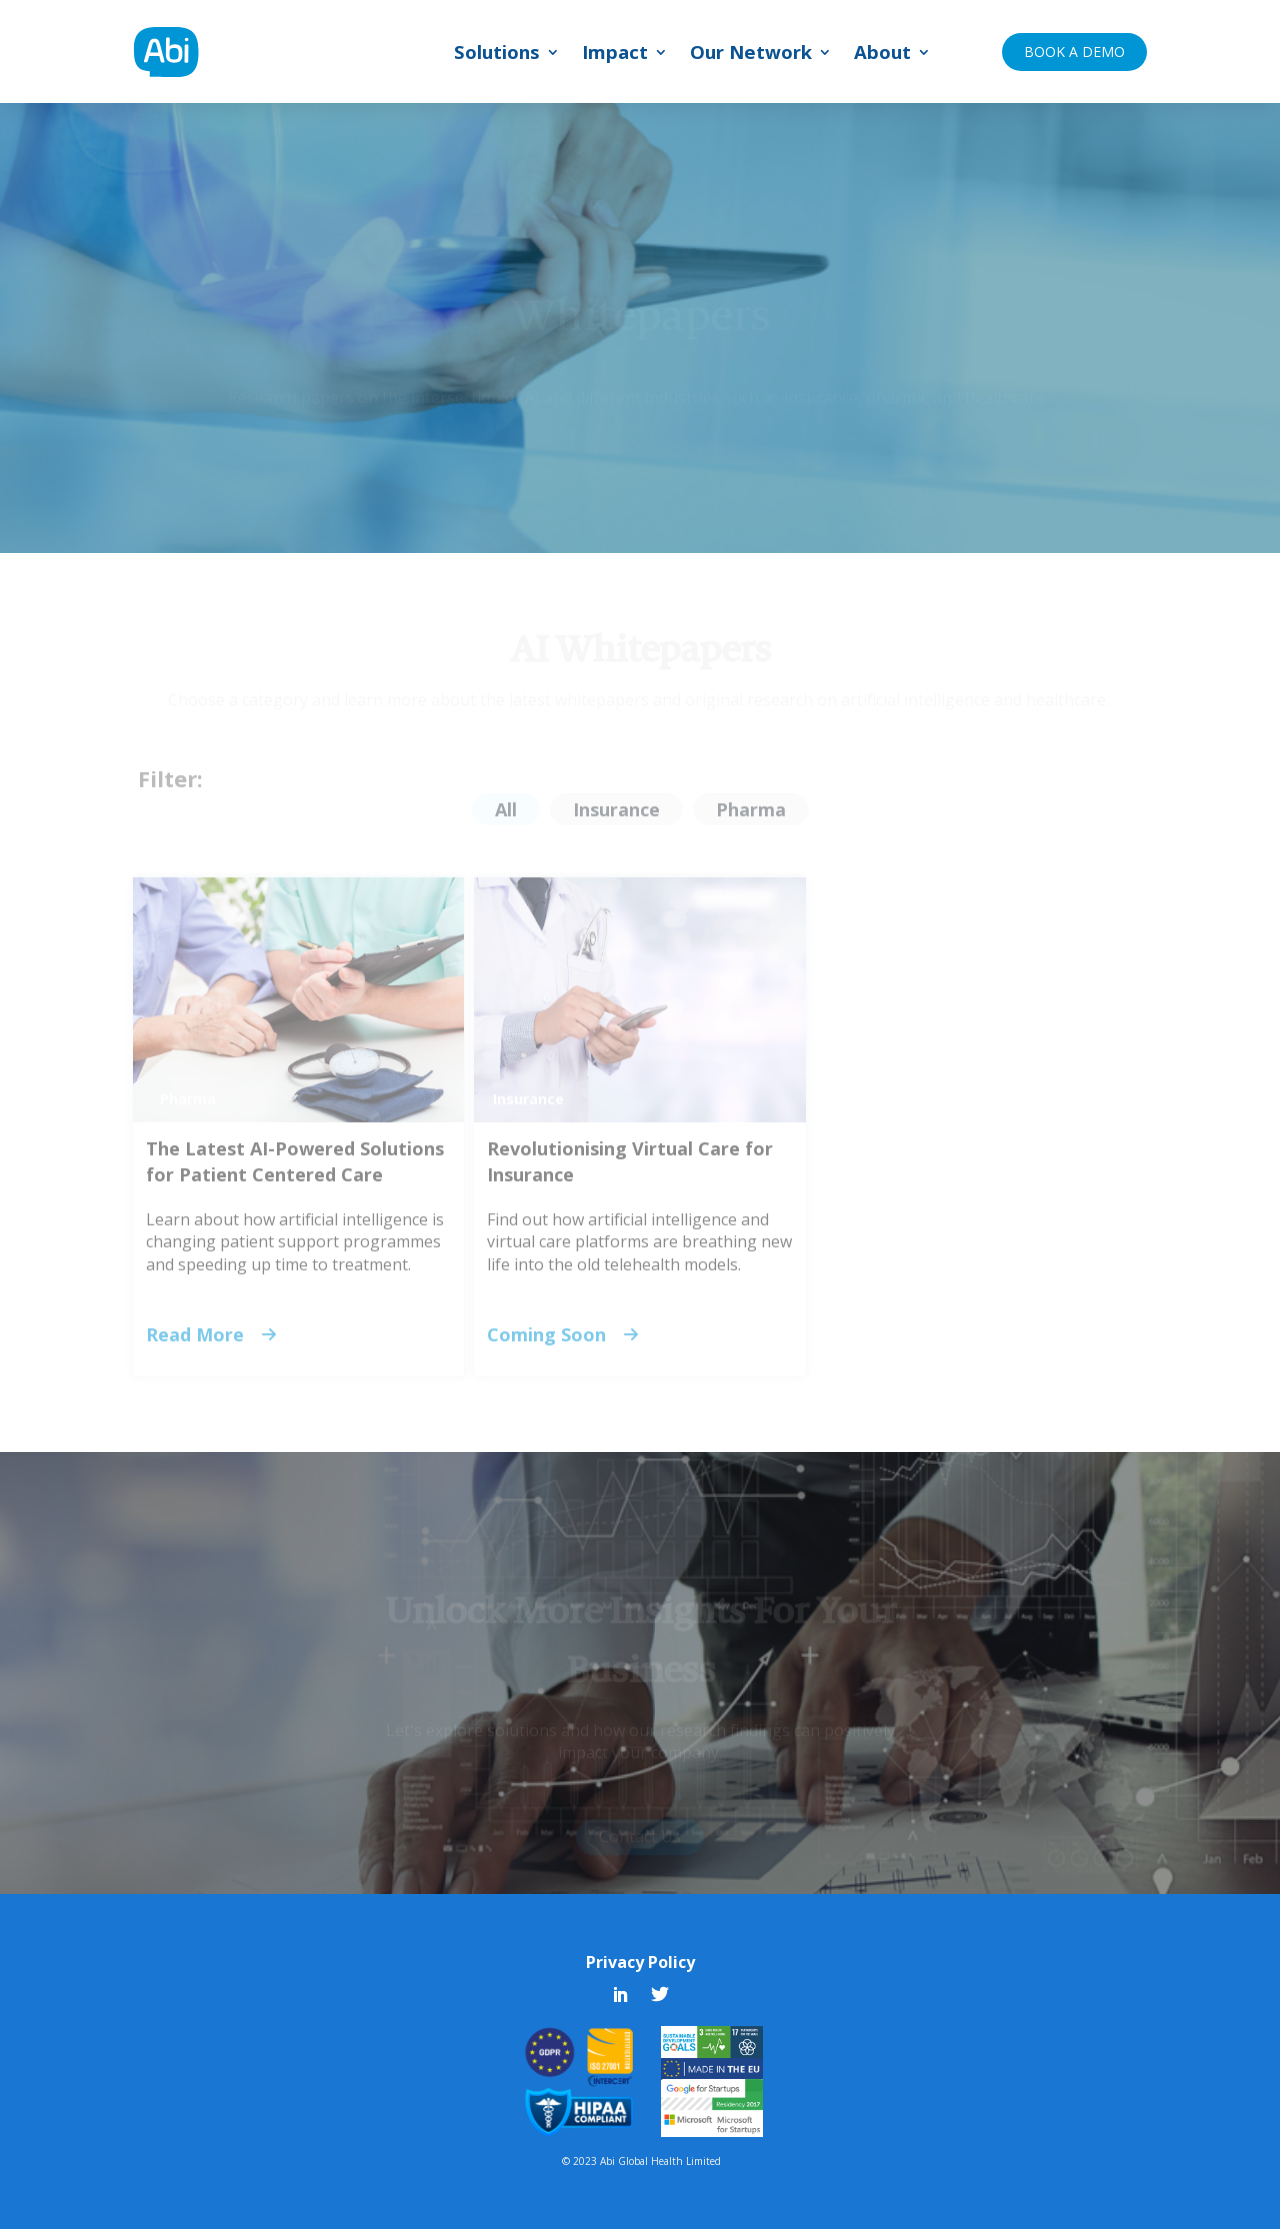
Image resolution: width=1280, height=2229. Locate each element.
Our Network (751, 54)
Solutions (497, 54)
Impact (615, 54)
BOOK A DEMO (1074, 51)
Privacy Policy (640, 1962)
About (882, 54)
